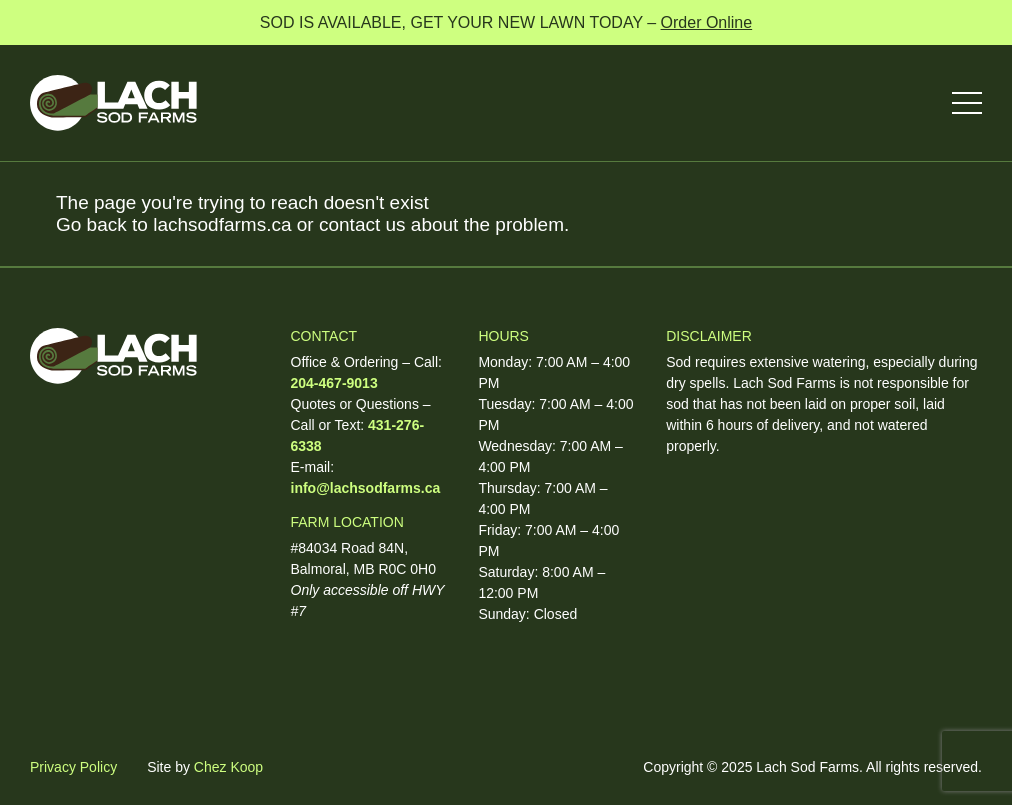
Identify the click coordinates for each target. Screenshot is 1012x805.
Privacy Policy (73, 767)
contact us (362, 224)
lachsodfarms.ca (222, 224)
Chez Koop (228, 767)
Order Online (707, 22)
